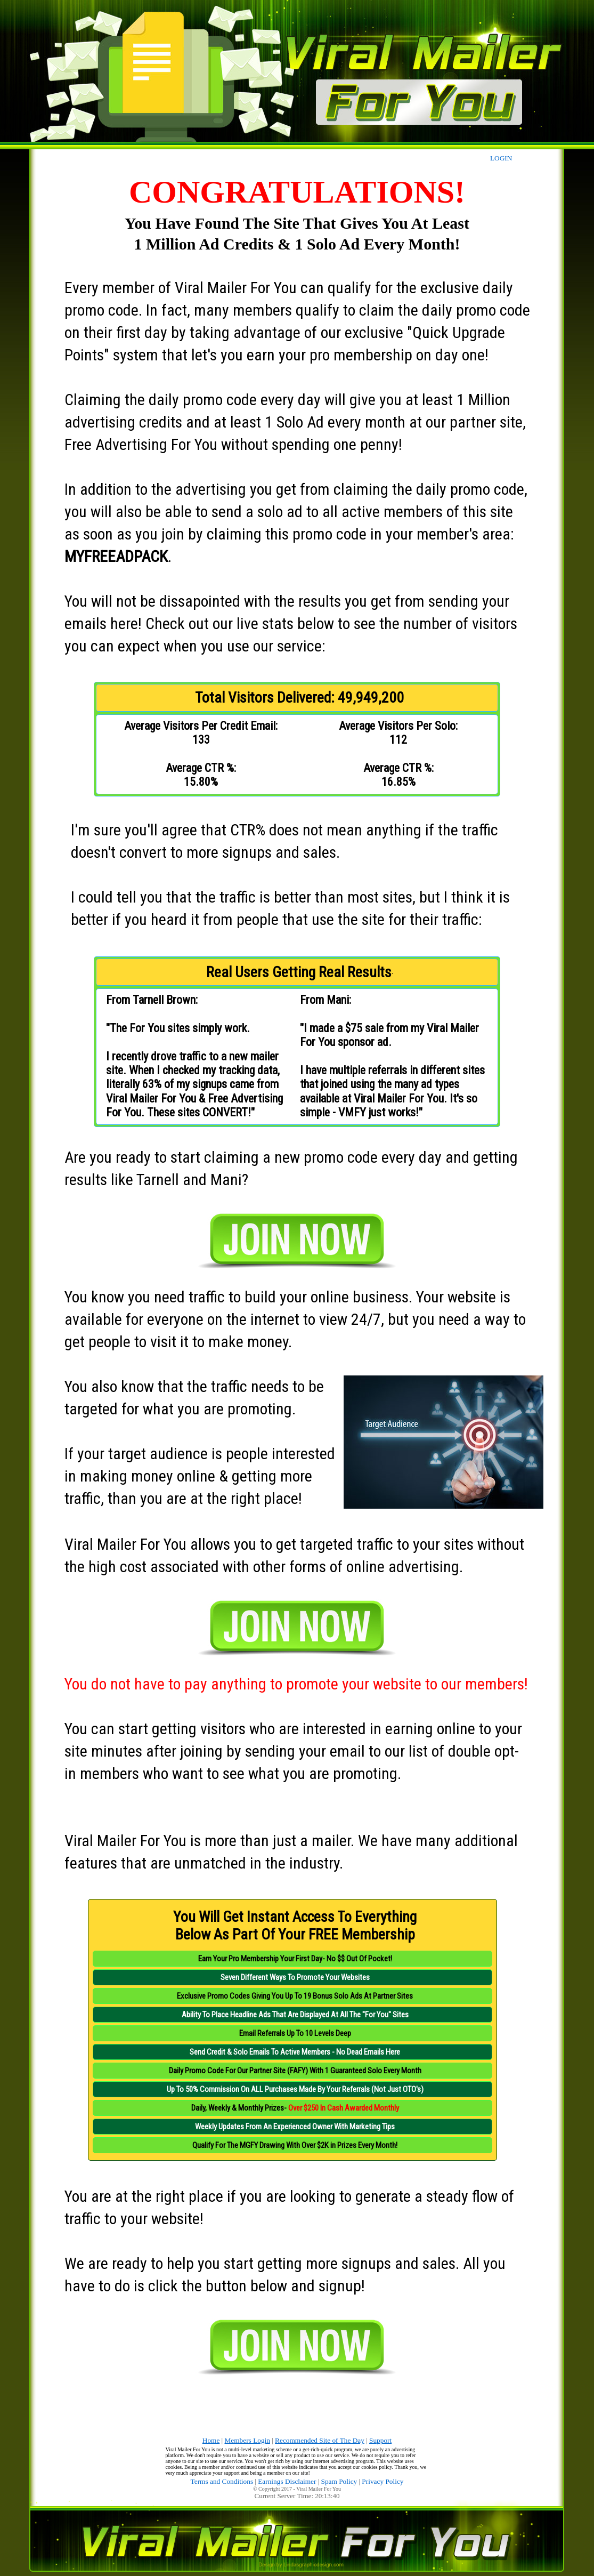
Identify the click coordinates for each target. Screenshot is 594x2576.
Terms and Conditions (222, 2481)
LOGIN (501, 158)
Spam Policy (339, 2481)
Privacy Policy (382, 2481)
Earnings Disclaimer (287, 2481)
